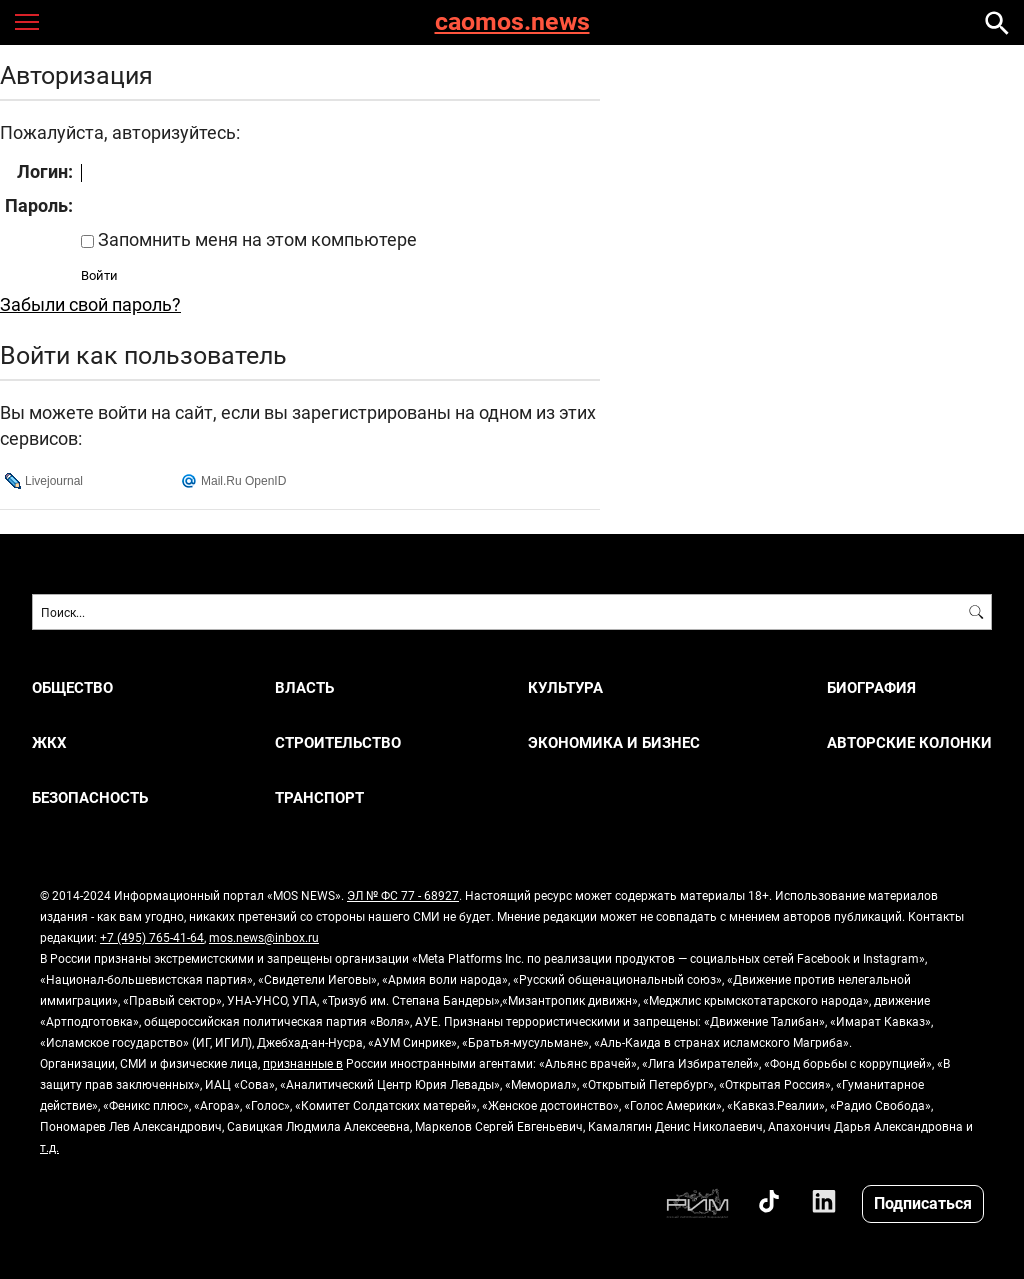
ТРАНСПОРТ (319, 797)
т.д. (49, 1147)
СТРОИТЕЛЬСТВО (338, 742)
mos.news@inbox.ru (264, 937)
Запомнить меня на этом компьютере (255, 239)
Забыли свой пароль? (90, 304)
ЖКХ (49, 742)
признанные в (303, 1063)
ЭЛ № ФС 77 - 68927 (403, 895)
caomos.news (512, 22)
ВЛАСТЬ (304, 687)
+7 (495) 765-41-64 (152, 937)
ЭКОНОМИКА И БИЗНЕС (614, 742)
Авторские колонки (909, 742)
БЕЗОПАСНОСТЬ (90, 797)
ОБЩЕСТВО (72, 687)
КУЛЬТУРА (565, 687)
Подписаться (923, 1202)
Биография (871, 687)
